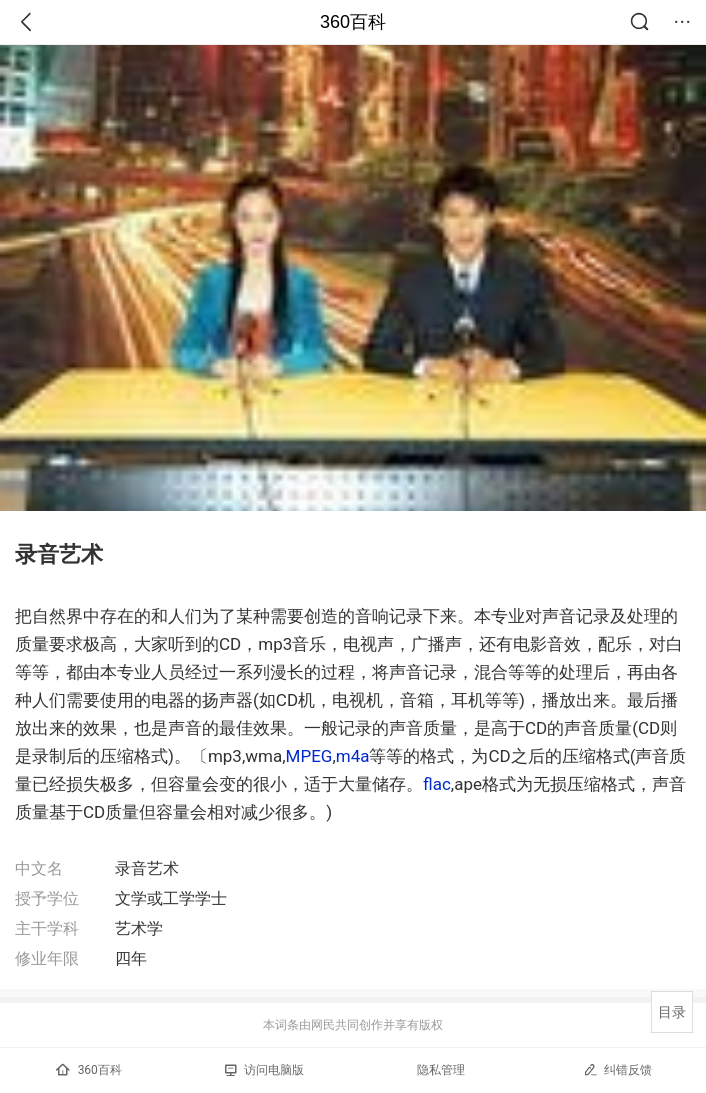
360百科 (353, 22)
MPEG (309, 756)
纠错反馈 (617, 1069)
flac (437, 784)
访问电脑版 (264, 1070)
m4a (353, 756)
